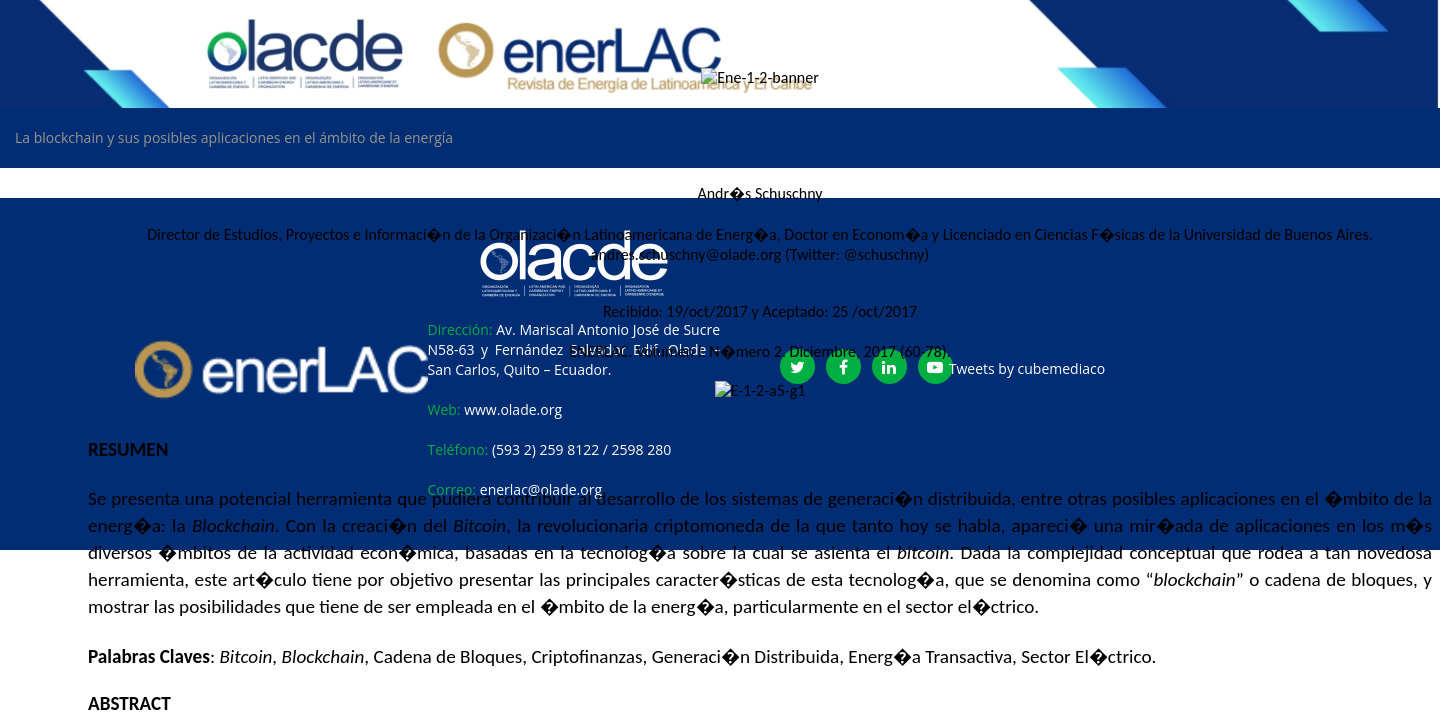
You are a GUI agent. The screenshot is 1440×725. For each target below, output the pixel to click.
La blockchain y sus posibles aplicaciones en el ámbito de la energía (234, 137)
